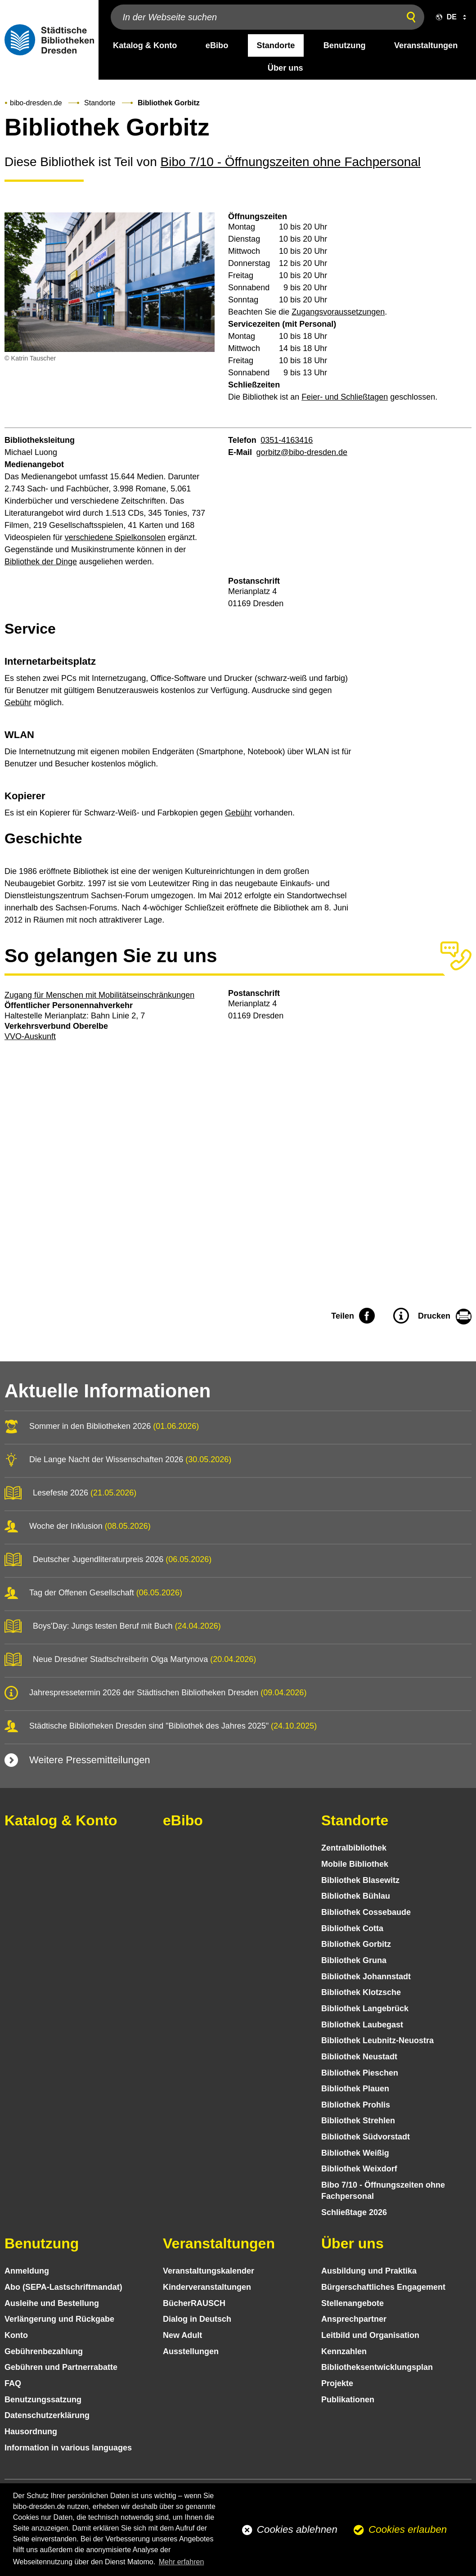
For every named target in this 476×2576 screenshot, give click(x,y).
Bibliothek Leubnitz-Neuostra (377, 2040)
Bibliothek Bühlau (355, 1895)
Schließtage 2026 (354, 2212)
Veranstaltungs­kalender (208, 2270)
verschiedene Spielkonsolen (115, 537)
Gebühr (17, 702)
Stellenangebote (352, 2303)
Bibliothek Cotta (352, 1928)
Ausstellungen (191, 2351)
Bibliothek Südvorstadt (365, 2136)
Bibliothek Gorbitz (356, 1944)
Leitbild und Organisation (370, 2335)
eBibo (183, 1820)
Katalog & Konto (60, 1820)
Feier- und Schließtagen (344, 396)
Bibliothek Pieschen (359, 2072)
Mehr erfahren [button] (181, 2562)
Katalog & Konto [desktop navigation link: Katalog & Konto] (145, 45)
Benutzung (41, 2243)
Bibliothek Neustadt (359, 2056)
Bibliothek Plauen (355, 2088)
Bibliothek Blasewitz (360, 1880)
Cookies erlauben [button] (407, 2529)
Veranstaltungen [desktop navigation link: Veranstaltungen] (426, 45)
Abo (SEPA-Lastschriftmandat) (63, 2287)
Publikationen (347, 2399)
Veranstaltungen (219, 2243)
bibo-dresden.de (36, 103)
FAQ (12, 2383)
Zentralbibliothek (353, 1847)
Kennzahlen (344, 2351)
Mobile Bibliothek (354, 1864)
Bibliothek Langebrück (365, 2008)
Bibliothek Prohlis (355, 2104)
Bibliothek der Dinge (40, 561)
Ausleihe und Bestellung (51, 2303)
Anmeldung (26, 2270)
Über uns (352, 2243)
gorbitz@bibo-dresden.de (301, 452)
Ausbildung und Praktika (369, 2270)
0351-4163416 (286, 440)
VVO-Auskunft (30, 1036)
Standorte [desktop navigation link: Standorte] (276, 45)
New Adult (182, 2335)
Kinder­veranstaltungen (207, 2287)
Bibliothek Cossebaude (366, 1912)
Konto (16, 2335)
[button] (449, 17)
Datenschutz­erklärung (47, 2415)
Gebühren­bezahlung (43, 2351)
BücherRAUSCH (194, 2303)
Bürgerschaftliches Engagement (383, 2287)
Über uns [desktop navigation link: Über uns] (285, 67)
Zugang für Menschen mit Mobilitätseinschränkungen (99, 995)
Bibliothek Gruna (353, 1960)
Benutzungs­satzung (42, 2399)
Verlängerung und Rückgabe (59, 2319)
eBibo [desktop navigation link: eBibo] (217, 45)
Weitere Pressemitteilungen (89, 1759)
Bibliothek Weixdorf (359, 2168)
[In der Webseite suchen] (253, 17)
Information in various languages (68, 2447)
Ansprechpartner (353, 2319)
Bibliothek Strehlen (358, 2120)
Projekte (337, 2383)
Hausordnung (30, 2431)
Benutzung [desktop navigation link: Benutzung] (344, 45)
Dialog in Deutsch (197, 2319)
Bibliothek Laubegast (362, 2024)
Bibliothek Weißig (355, 2152)
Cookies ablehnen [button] (297, 2529)
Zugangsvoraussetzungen (338, 311)
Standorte (99, 103)
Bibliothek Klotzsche (361, 1992)
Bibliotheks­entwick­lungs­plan (377, 2367)
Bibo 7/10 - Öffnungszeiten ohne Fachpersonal (291, 162)
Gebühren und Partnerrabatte (60, 2367)
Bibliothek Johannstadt (366, 1976)
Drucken (434, 1315)
